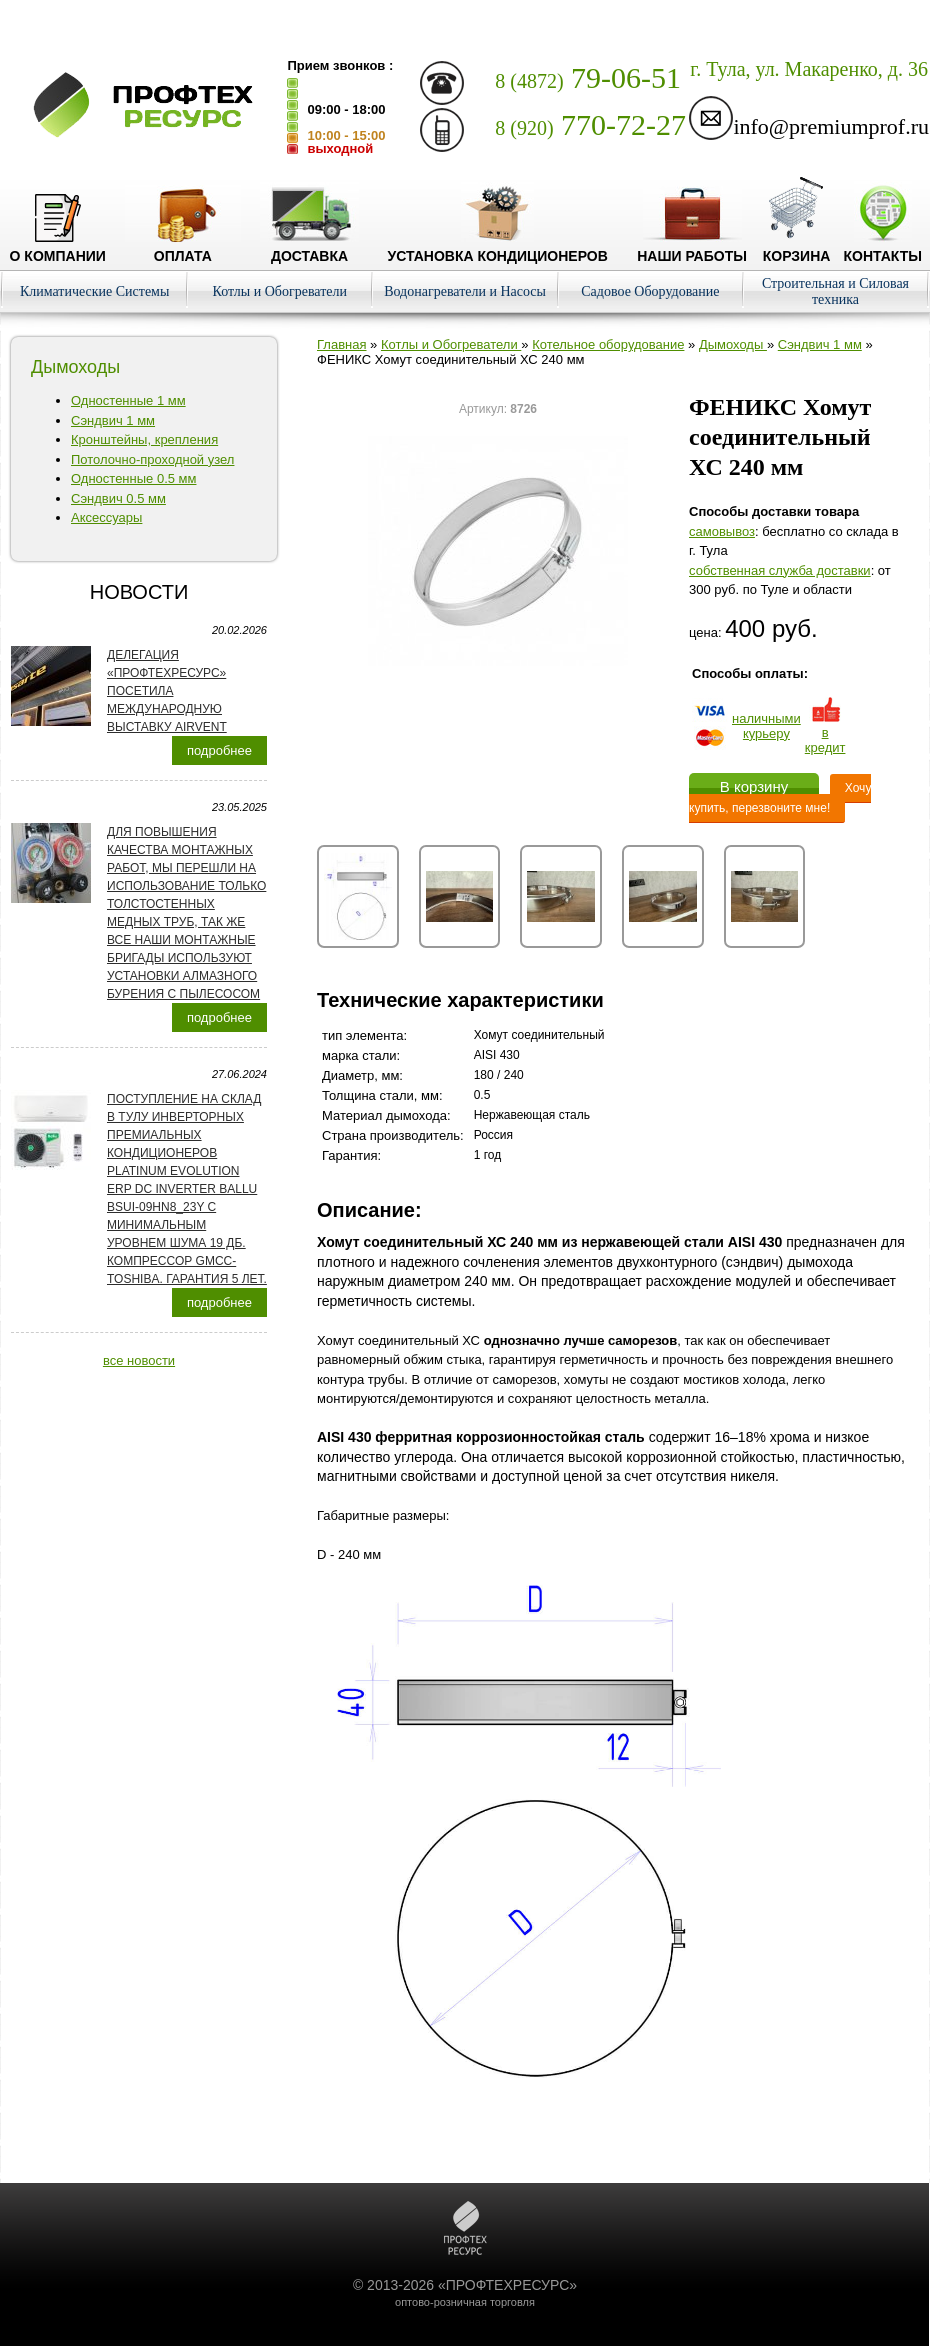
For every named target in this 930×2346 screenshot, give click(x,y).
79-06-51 (588, 77)
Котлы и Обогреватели (280, 291)
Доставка (309, 248)
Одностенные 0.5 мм (133, 478)
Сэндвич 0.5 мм (118, 498)
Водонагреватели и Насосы (465, 291)
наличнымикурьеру (766, 726)
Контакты (882, 248)
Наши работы (692, 248)
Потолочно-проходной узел (152, 459)
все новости (139, 1360)
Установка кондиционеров (498, 248)
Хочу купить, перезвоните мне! (780, 798)
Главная (341, 344)
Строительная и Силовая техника (835, 291)
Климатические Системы (95, 291)
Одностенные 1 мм (128, 400)
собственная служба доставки (780, 570)
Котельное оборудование (608, 344)
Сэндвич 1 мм (113, 420)
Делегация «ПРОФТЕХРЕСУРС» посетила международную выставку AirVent (167, 691)
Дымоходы (733, 344)
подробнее (219, 750)
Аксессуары (106, 517)
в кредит (825, 732)
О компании (58, 248)
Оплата (183, 248)
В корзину (754, 786)
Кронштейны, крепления (144, 439)
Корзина (797, 248)
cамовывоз (722, 531)
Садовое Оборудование (650, 291)
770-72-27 (590, 124)
